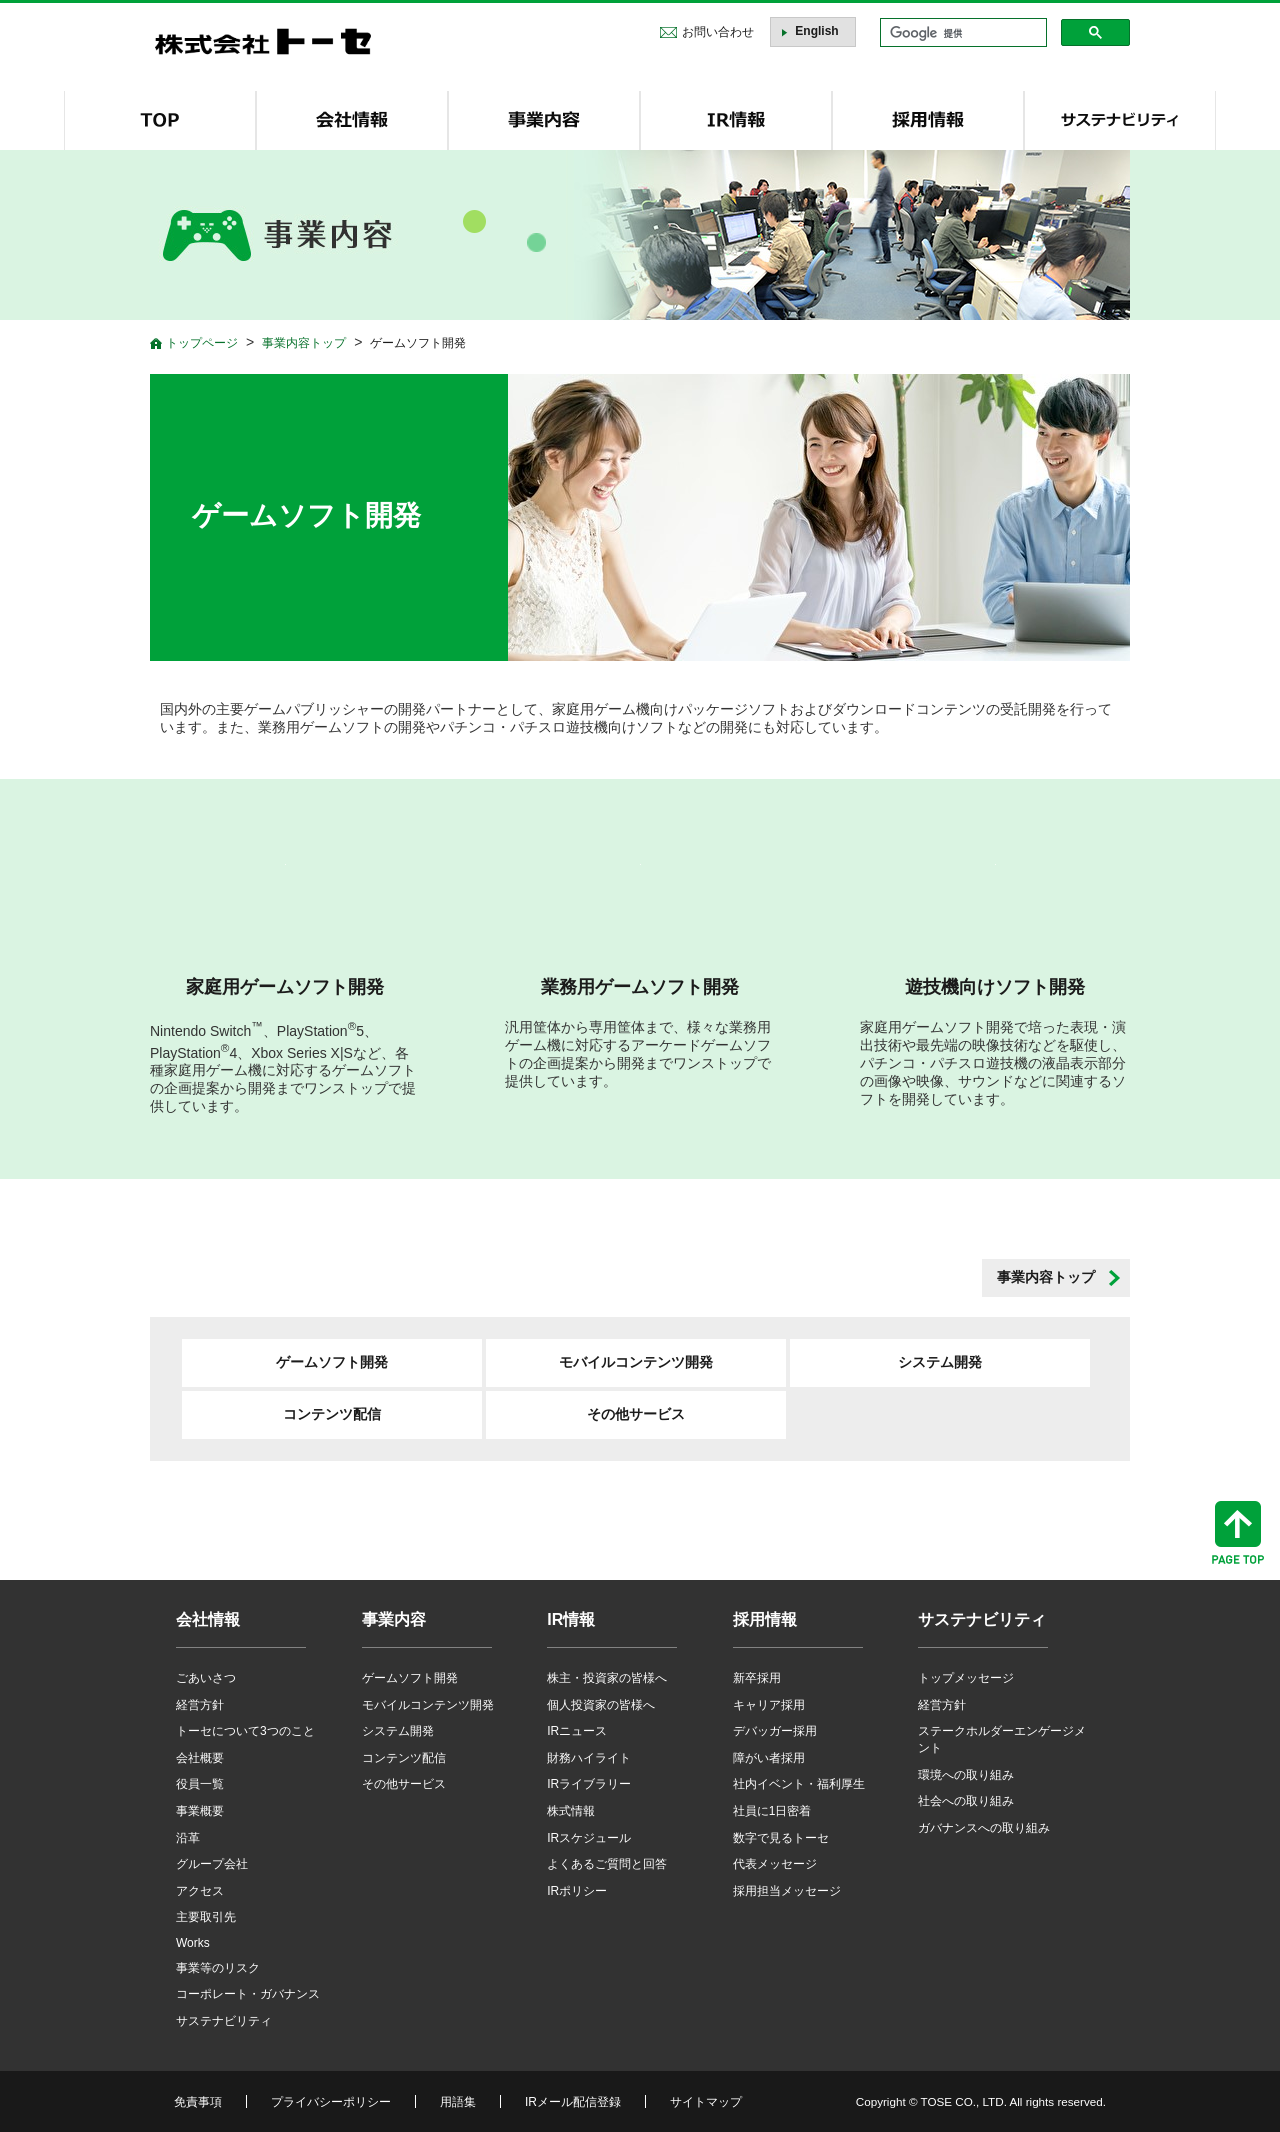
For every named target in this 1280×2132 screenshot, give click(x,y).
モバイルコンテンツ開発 (636, 1362)
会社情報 (208, 1619)
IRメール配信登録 (573, 2102)
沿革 (188, 1838)
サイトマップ (706, 2102)
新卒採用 (757, 1678)
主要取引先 (206, 1917)
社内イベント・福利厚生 (799, 1784)
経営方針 (200, 1705)
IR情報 (571, 1619)
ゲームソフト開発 (332, 1362)
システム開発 (940, 1362)
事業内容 (394, 1619)
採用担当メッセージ (787, 1891)
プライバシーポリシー (331, 2102)
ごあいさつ (206, 1678)
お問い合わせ (718, 32)
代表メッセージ (775, 1864)
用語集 (458, 2102)
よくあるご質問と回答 (607, 1864)
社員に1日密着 (772, 1811)
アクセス (200, 1891)
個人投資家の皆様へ (601, 1705)
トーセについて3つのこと (245, 1731)
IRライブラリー (589, 1784)
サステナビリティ (224, 2021)
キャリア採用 (769, 1705)
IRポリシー (577, 1891)
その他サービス (636, 1414)
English (816, 31)
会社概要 (200, 1758)
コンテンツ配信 (332, 1414)
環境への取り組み (966, 1775)
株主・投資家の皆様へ (607, 1678)
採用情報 (765, 1619)
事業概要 (200, 1811)
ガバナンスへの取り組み (984, 1828)
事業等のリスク (218, 1968)
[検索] (961, 33)
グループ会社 (212, 1864)
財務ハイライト (589, 1758)
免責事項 (198, 2102)
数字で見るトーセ (781, 1838)
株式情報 (571, 1811)
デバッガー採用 (775, 1731)
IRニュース (577, 1731)
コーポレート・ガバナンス (248, 1994)
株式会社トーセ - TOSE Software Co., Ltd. (263, 41)
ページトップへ (1238, 1532)
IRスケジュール (589, 1838)
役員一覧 (200, 1784)
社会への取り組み (966, 1801)
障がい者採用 (769, 1758)
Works (193, 1943)
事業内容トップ (1046, 1277)
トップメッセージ (966, 1678)
